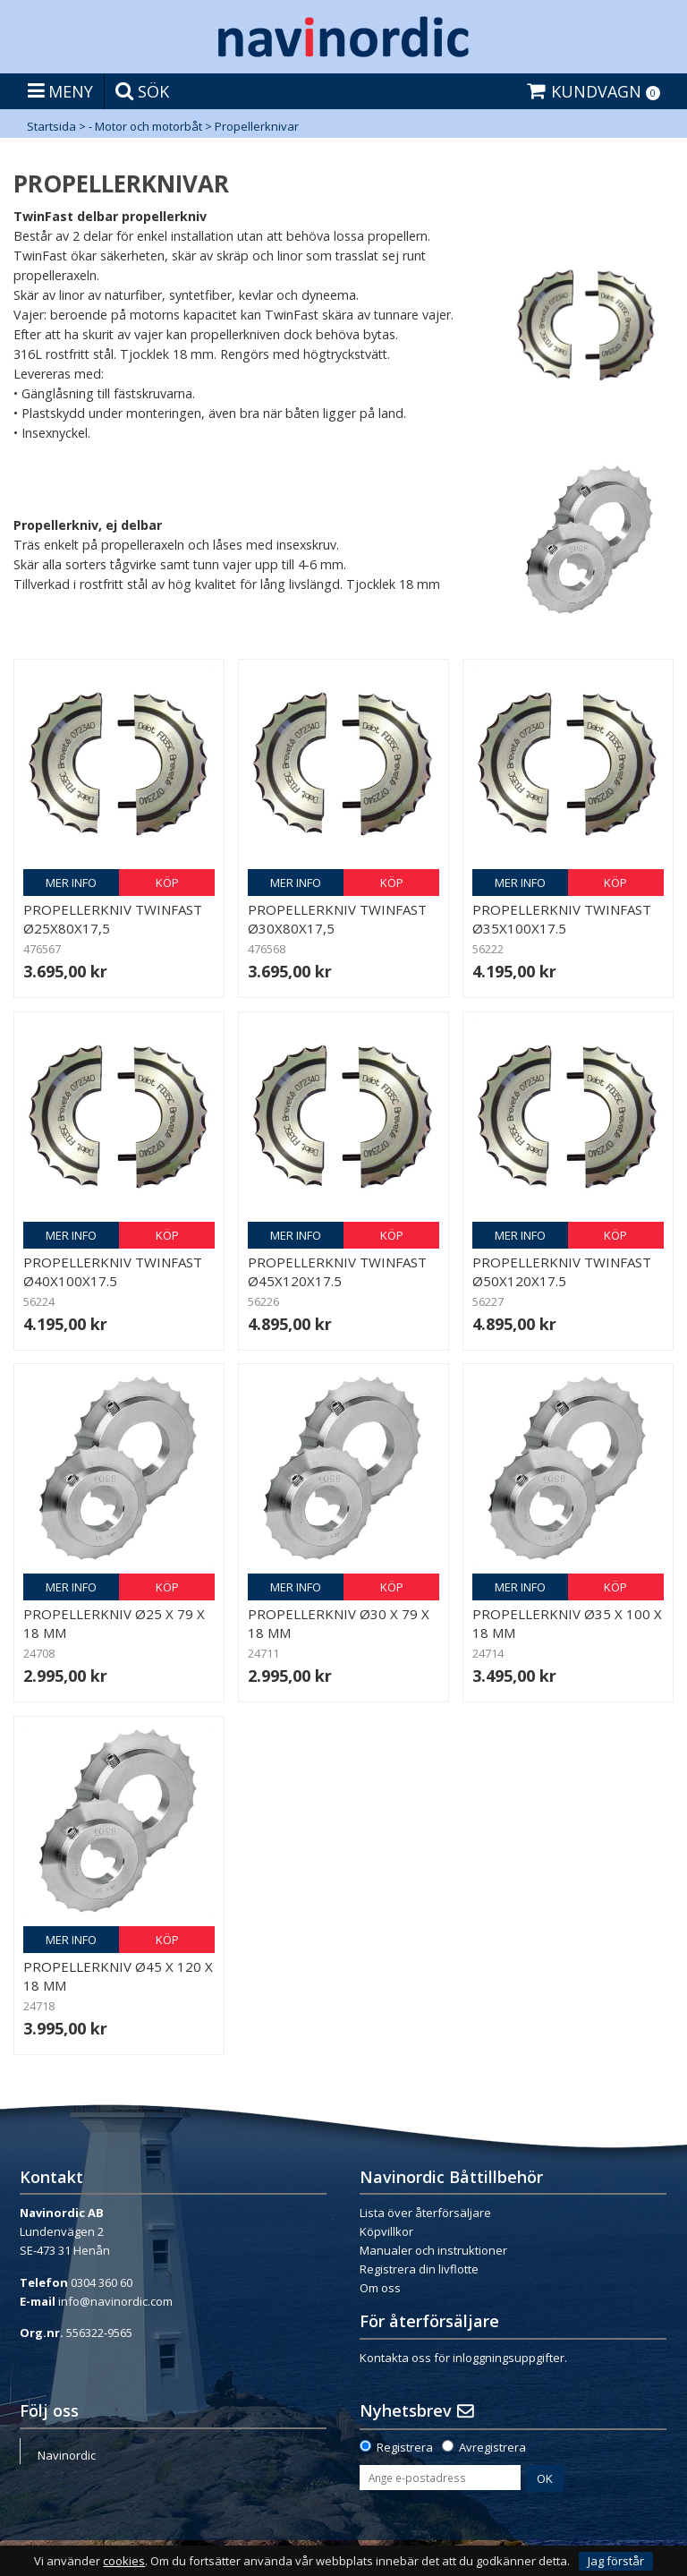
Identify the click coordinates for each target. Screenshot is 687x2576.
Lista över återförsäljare (425, 2213)
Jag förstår (616, 2561)
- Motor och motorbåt (145, 126)
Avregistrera (492, 2447)
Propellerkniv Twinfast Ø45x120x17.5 (337, 1271)
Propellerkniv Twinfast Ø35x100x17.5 (561, 918)
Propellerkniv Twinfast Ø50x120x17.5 (561, 1271)
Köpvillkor (386, 2231)
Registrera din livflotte (419, 2269)
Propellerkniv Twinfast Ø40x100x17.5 (112, 1271)
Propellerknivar (257, 126)
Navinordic (67, 2455)
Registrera (405, 2447)
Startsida (51, 126)
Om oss (380, 2288)
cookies (124, 2561)
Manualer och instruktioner (433, 2250)
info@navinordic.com (115, 2301)
